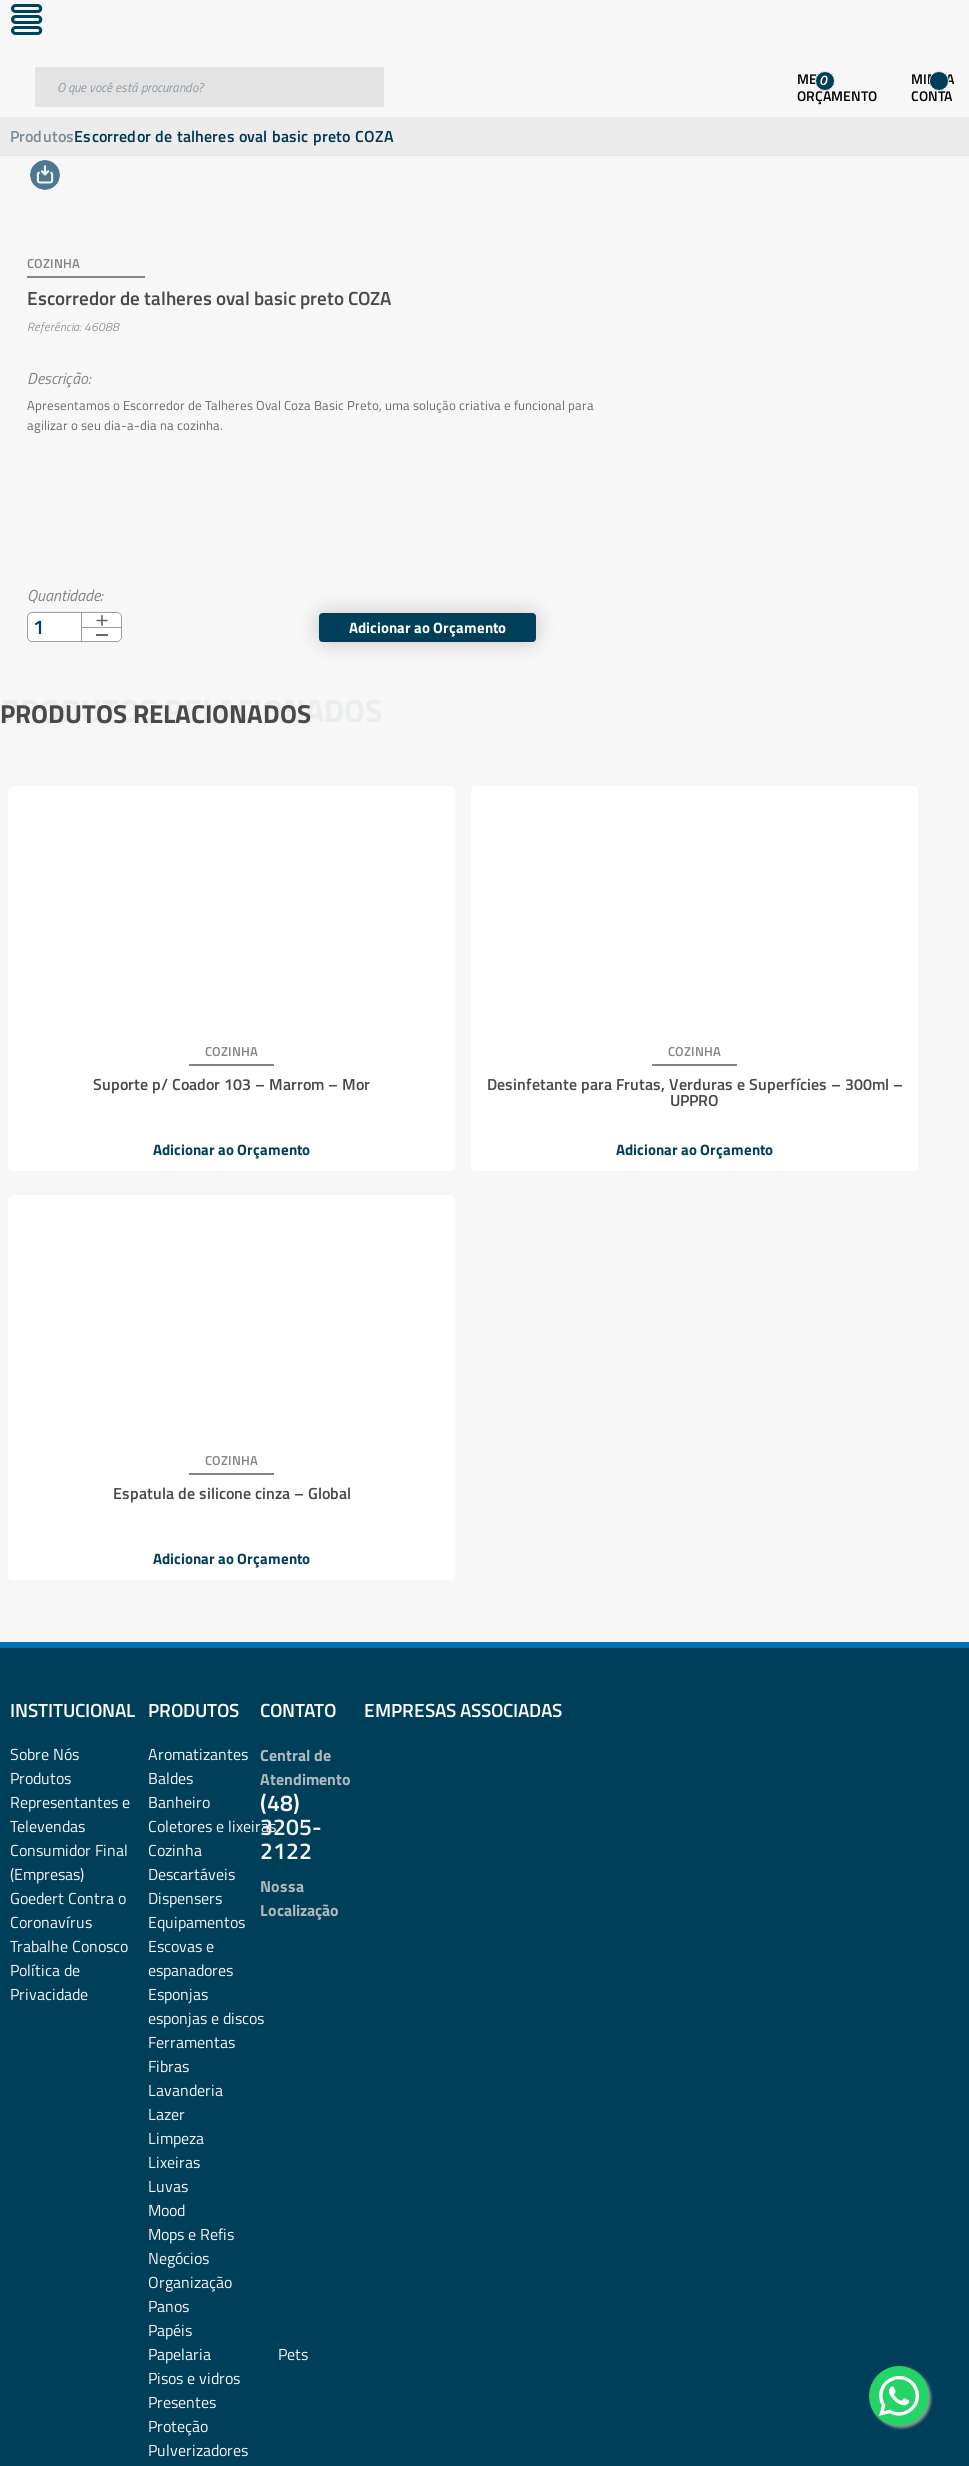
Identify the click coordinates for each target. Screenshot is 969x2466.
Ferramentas (191, 1605)
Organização (190, 1845)
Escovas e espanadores (190, 1521)
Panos (168, 1869)
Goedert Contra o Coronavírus (68, 1473)
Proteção (178, 1989)
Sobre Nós (44, 1317)
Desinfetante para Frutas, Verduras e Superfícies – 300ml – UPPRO (480, 1066)
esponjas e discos (206, 1581)
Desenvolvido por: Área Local (876, 2422)
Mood (166, 1773)
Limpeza (176, 1701)
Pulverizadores (198, 2013)
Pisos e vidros (194, 1941)
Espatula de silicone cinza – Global (799, 1058)
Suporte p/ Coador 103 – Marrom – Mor (159, 1058)
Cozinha (175, 1413)
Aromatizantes (198, 1317)
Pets (293, 1917)
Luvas (168, 1749)
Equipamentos (196, 1485)
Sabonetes (183, 2085)
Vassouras (182, 2181)
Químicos (179, 2037)
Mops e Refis (191, 1797)
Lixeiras (174, 1725)
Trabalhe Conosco (69, 1509)
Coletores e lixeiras (212, 1389)
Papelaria (179, 1917)
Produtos (42, 136)
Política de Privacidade (49, 1545)
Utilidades (181, 2157)
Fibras (168, 1629)
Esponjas (178, 1557)
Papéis (170, 1893)
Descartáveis (191, 1437)
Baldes (170, 1341)
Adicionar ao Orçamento (818, 606)
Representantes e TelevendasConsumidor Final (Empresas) (70, 1401)
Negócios (178, 1821)
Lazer (166, 1677)
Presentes (182, 1965)
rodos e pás (186, 2061)
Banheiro (179, 1365)
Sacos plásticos (199, 2133)
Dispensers (185, 1461)
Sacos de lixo (191, 2109)
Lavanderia (185, 1653)
